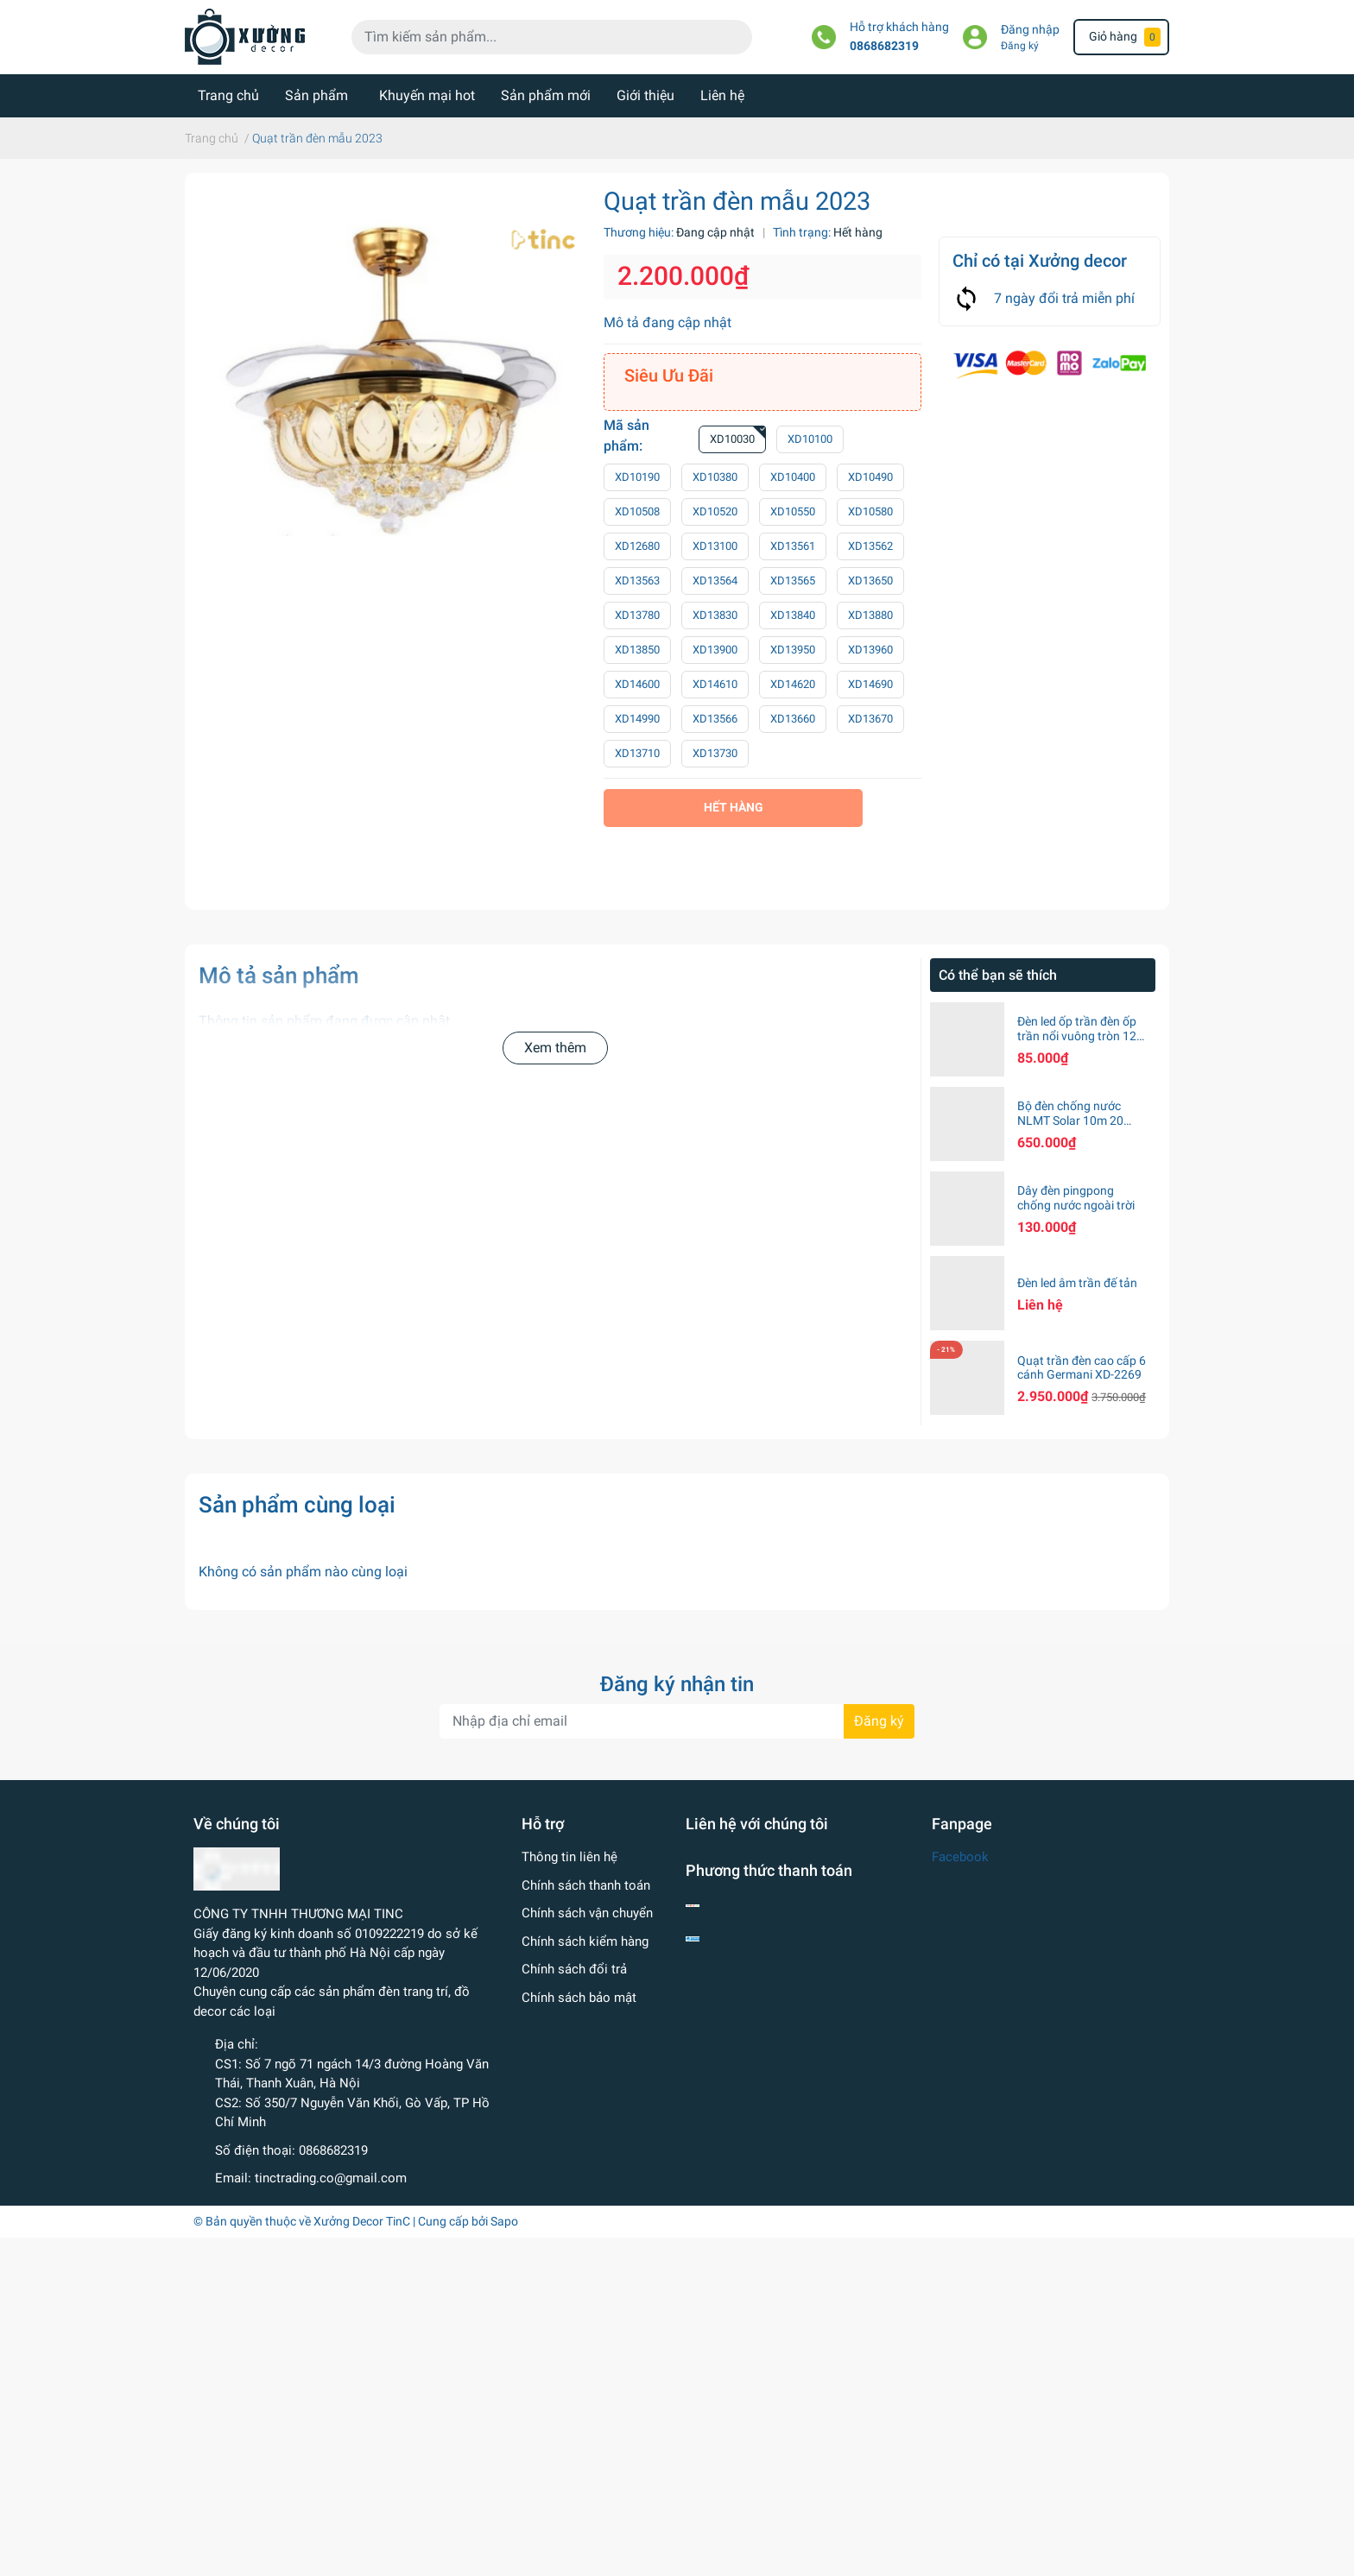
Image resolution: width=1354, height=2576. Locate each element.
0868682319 (884, 46)
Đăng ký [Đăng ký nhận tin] (879, 1721)
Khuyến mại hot (427, 95)
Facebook (960, 1857)
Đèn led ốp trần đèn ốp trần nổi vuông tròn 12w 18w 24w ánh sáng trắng (1081, 1042)
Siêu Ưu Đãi (668, 375)
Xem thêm (555, 1047)
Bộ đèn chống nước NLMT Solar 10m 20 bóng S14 (1070, 1120)
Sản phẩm (316, 95)
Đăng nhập (1030, 29)
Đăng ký (1020, 46)
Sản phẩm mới (546, 95)
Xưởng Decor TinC (361, 2221)
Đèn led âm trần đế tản (1077, 1283)
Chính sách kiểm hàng (585, 1941)
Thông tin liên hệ (569, 1857)
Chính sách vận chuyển (587, 1913)
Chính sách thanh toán (586, 1885)
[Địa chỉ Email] (677, 1721)
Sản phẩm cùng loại (297, 1505)
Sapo (504, 2221)
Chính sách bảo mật (579, 1997)
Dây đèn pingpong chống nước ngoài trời (1076, 1198)
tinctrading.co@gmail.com (331, 2178)
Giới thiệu (645, 95)
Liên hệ (722, 95)
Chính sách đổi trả (574, 1969)
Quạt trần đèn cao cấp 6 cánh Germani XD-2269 (1081, 1368)
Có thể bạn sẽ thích (998, 975)
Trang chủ (228, 95)
